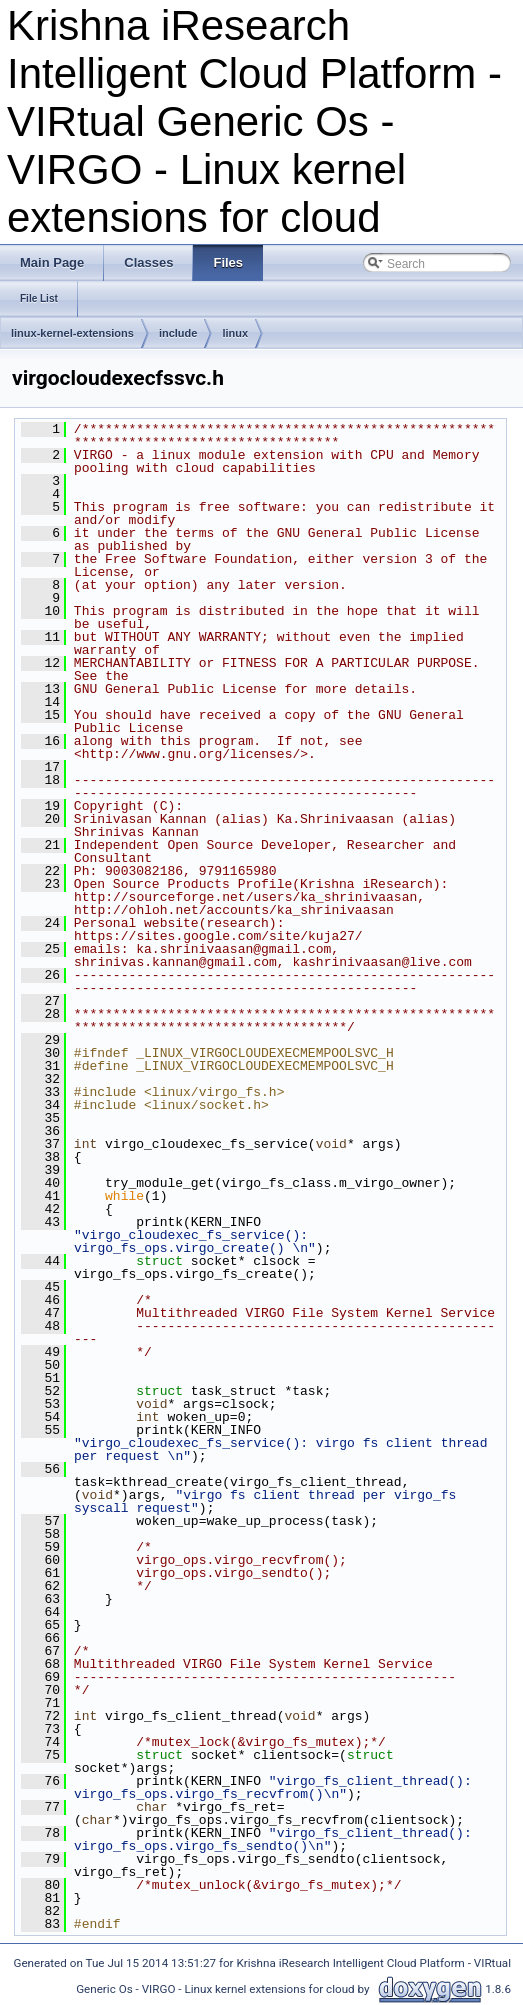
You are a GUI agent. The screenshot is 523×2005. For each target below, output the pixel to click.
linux (235, 333)
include (178, 333)
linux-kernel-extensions (72, 333)
